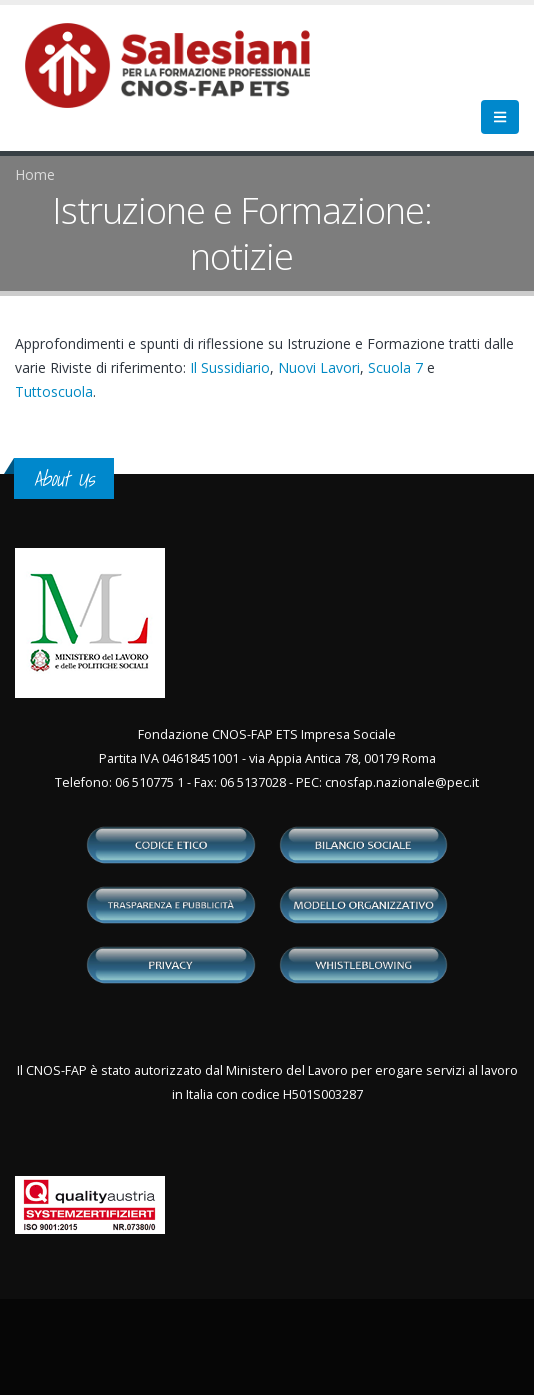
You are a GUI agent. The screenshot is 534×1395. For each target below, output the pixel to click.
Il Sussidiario (230, 367)
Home (35, 174)
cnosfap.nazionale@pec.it (402, 782)
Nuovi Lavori (319, 367)
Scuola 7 (395, 367)
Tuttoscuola (54, 391)
